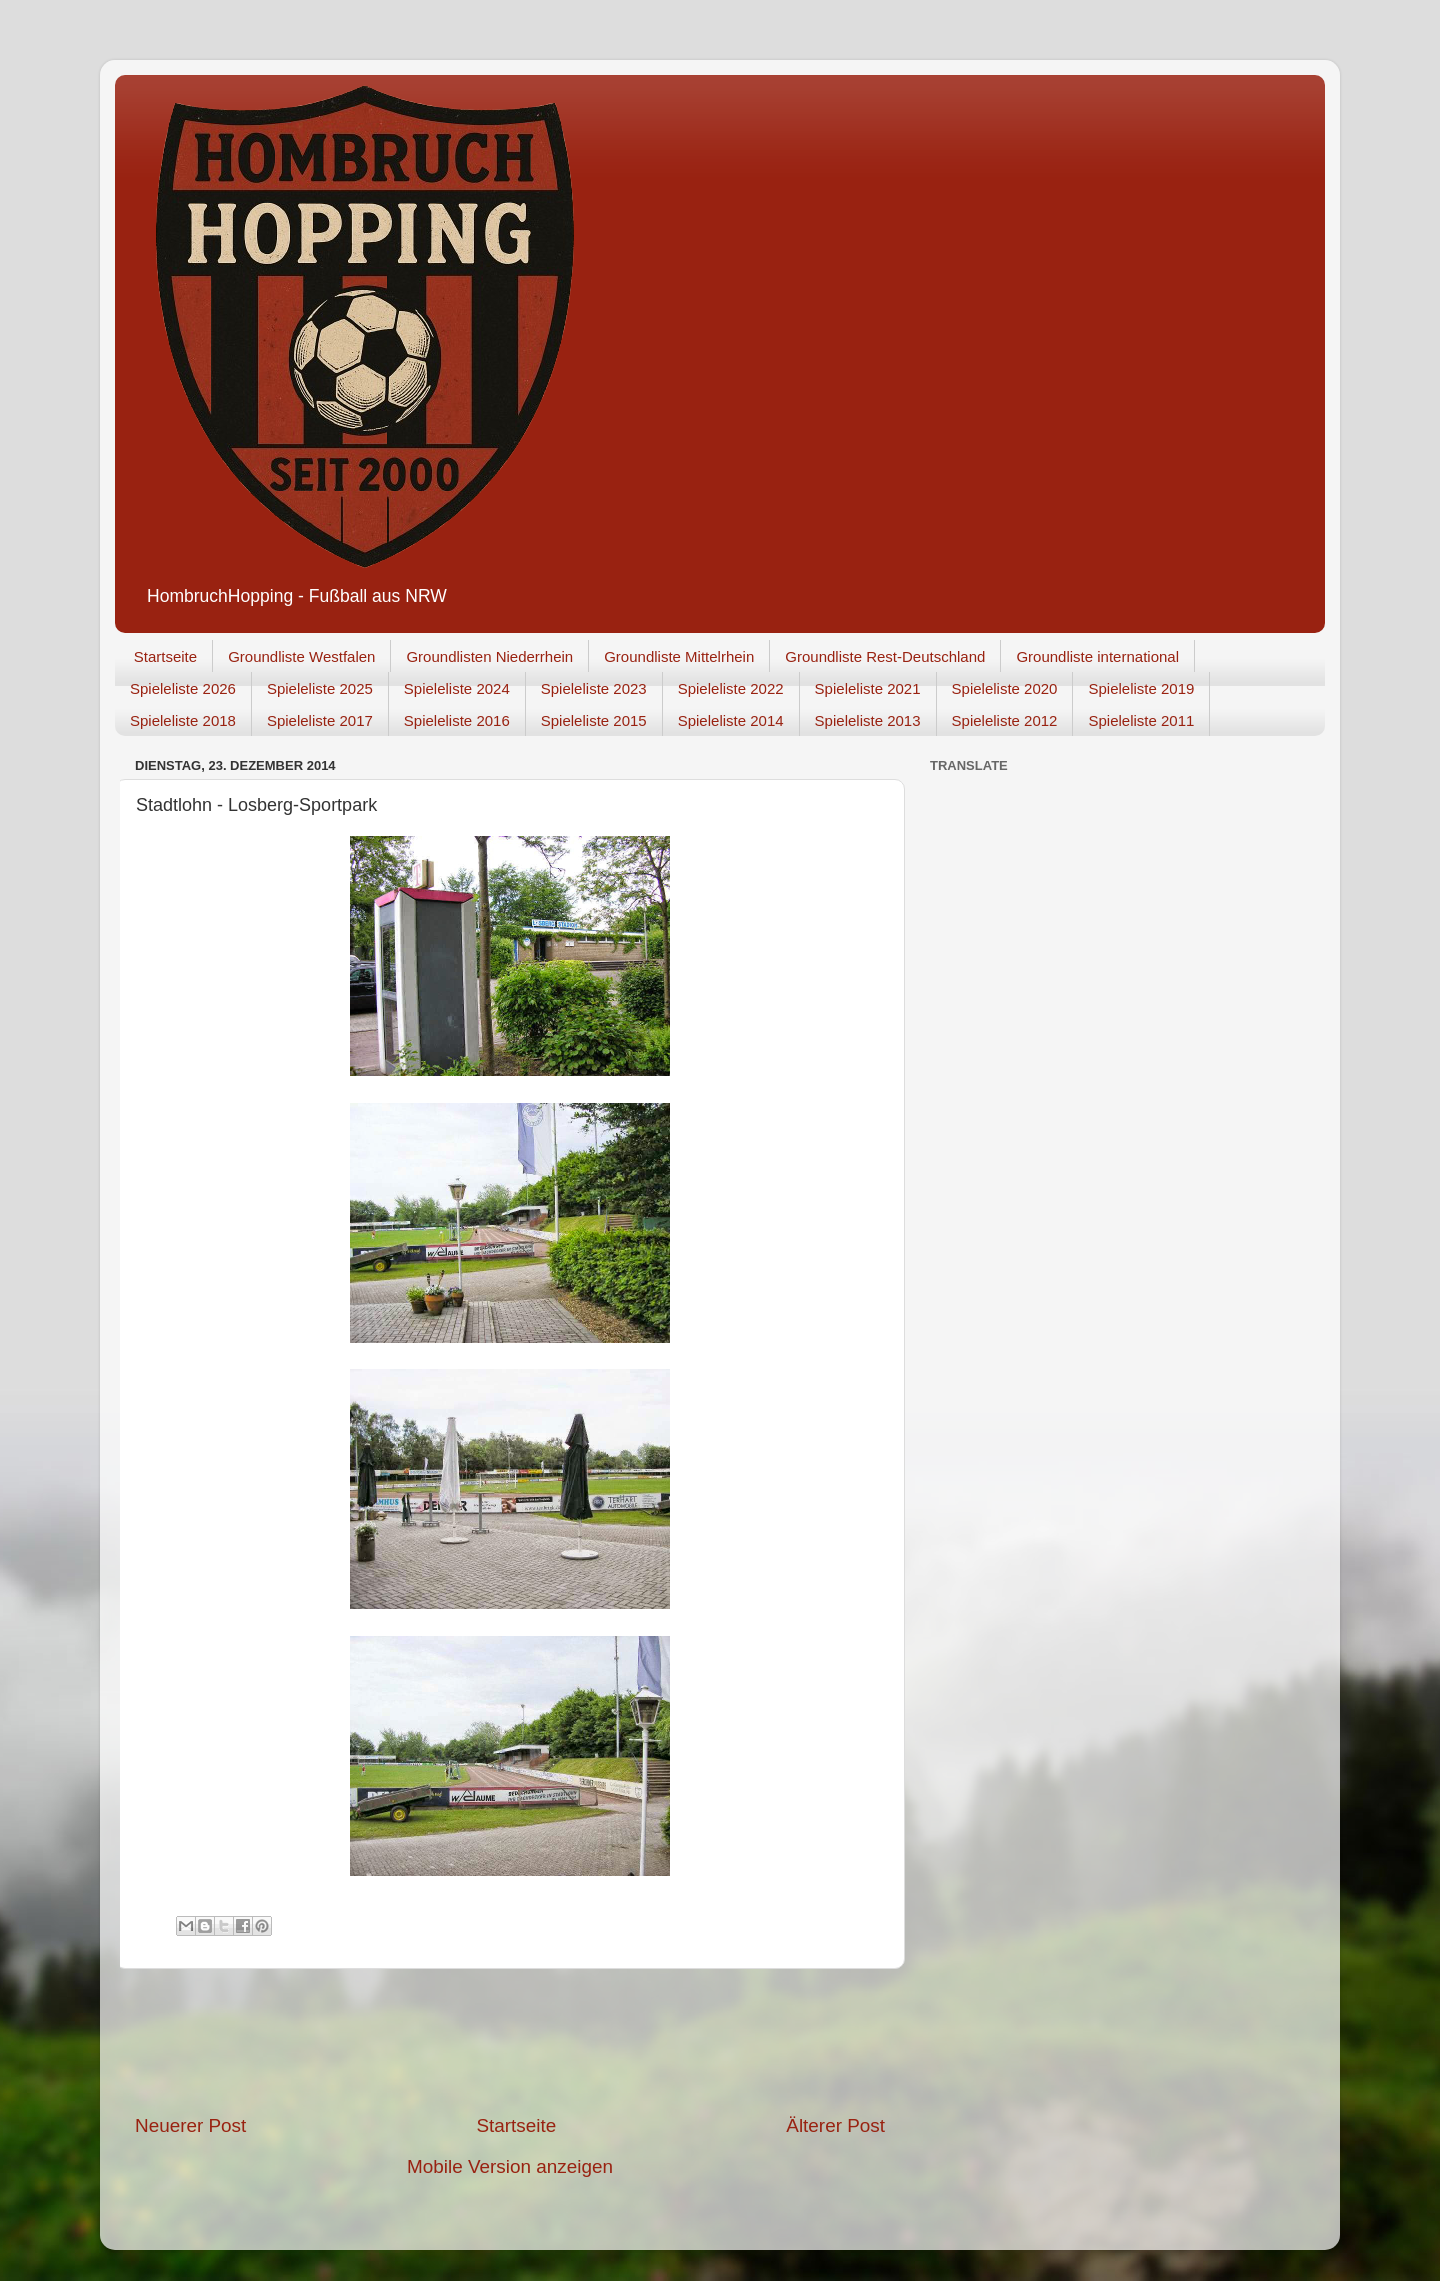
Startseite (165, 656)
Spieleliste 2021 (868, 688)
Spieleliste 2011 (1141, 720)
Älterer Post (835, 2125)
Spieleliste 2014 (731, 720)
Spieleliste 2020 (1005, 688)
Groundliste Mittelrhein (679, 656)
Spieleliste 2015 (594, 720)
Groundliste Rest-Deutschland (885, 656)
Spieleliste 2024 (457, 688)
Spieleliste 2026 (183, 688)
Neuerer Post (190, 2125)
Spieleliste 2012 (1005, 720)
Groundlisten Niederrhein (489, 656)
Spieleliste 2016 (457, 720)
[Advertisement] (510, 2041)
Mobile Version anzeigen (510, 2166)
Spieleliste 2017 (320, 720)
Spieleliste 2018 (183, 720)
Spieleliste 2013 (868, 720)
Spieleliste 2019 (1141, 688)
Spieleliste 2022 (731, 688)
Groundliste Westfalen (301, 656)
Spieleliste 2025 (320, 688)
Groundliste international (1097, 656)
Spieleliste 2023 (594, 688)
